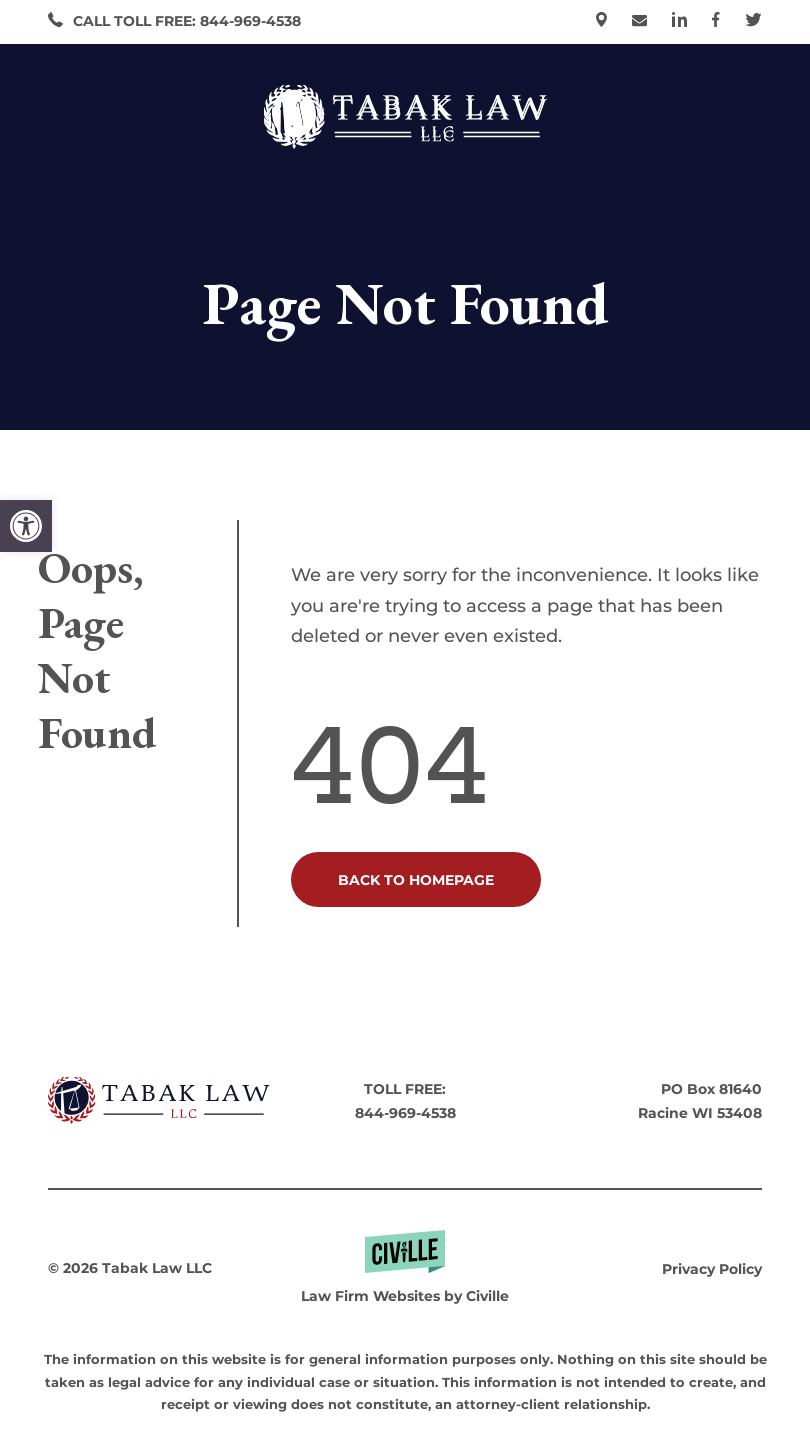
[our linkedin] (679, 21)
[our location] (601, 21)
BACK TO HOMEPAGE (416, 880)
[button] (26, 526)
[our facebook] (716, 21)
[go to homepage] (159, 1102)
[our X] (753, 21)
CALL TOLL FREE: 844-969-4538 (187, 21)
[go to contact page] (639, 21)
